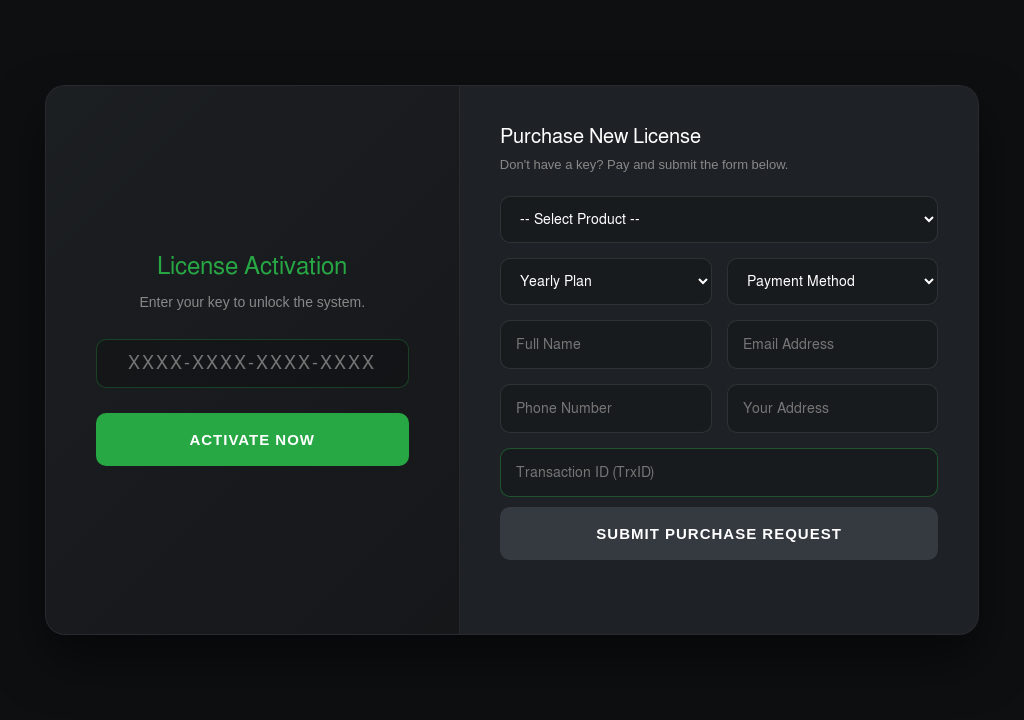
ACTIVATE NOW (252, 439)
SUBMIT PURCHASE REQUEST (719, 533)
